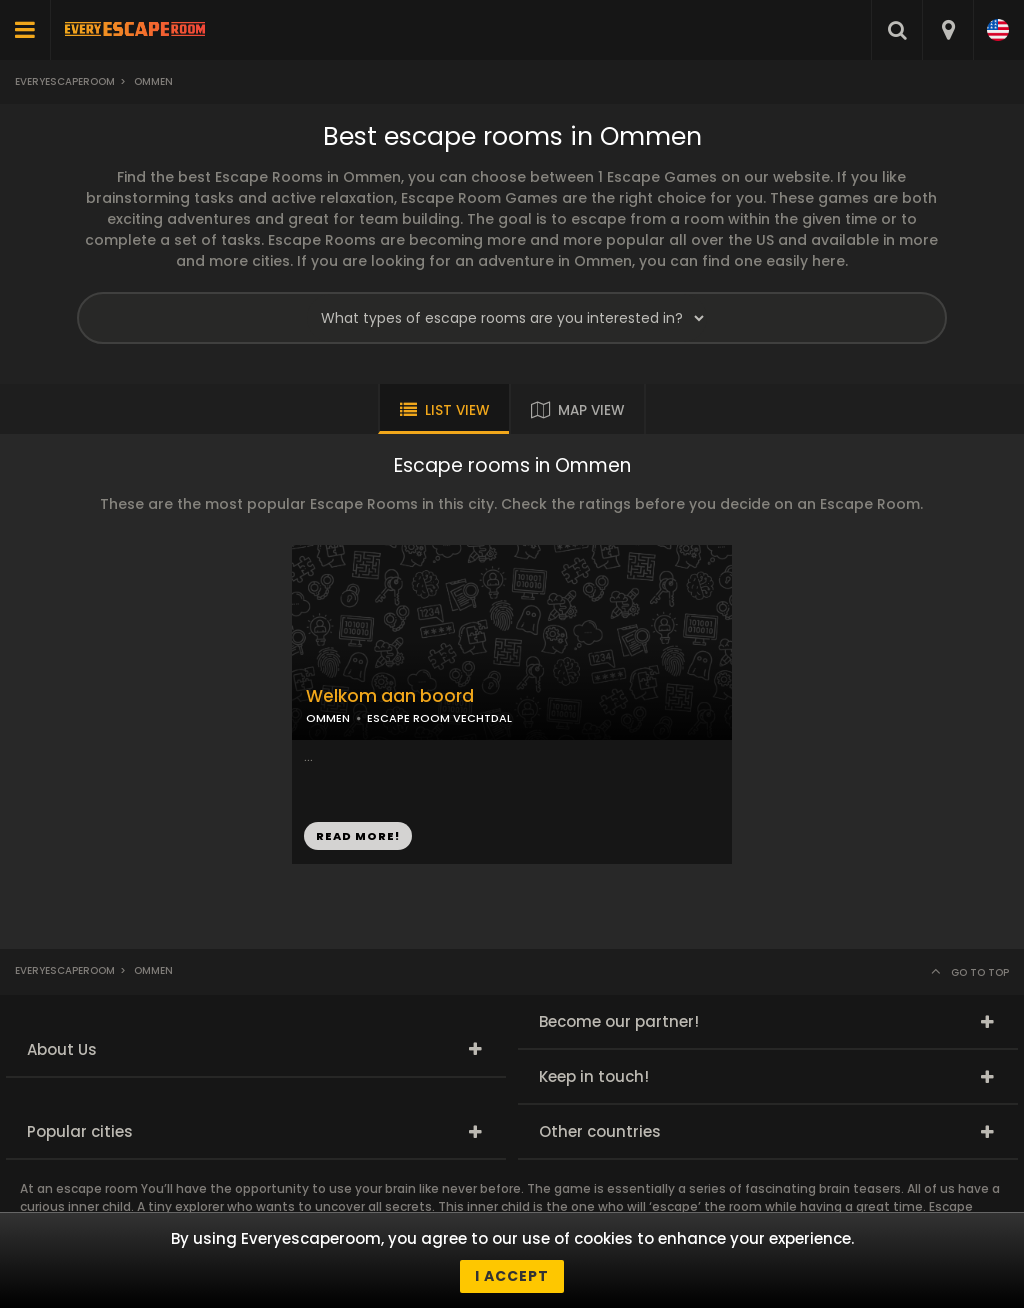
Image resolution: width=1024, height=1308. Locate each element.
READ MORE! (358, 836)
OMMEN (328, 718)
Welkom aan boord (390, 696)
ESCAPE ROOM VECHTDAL (439, 718)
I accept (512, 1276)
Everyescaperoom (65, 81)
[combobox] (947, 30)
